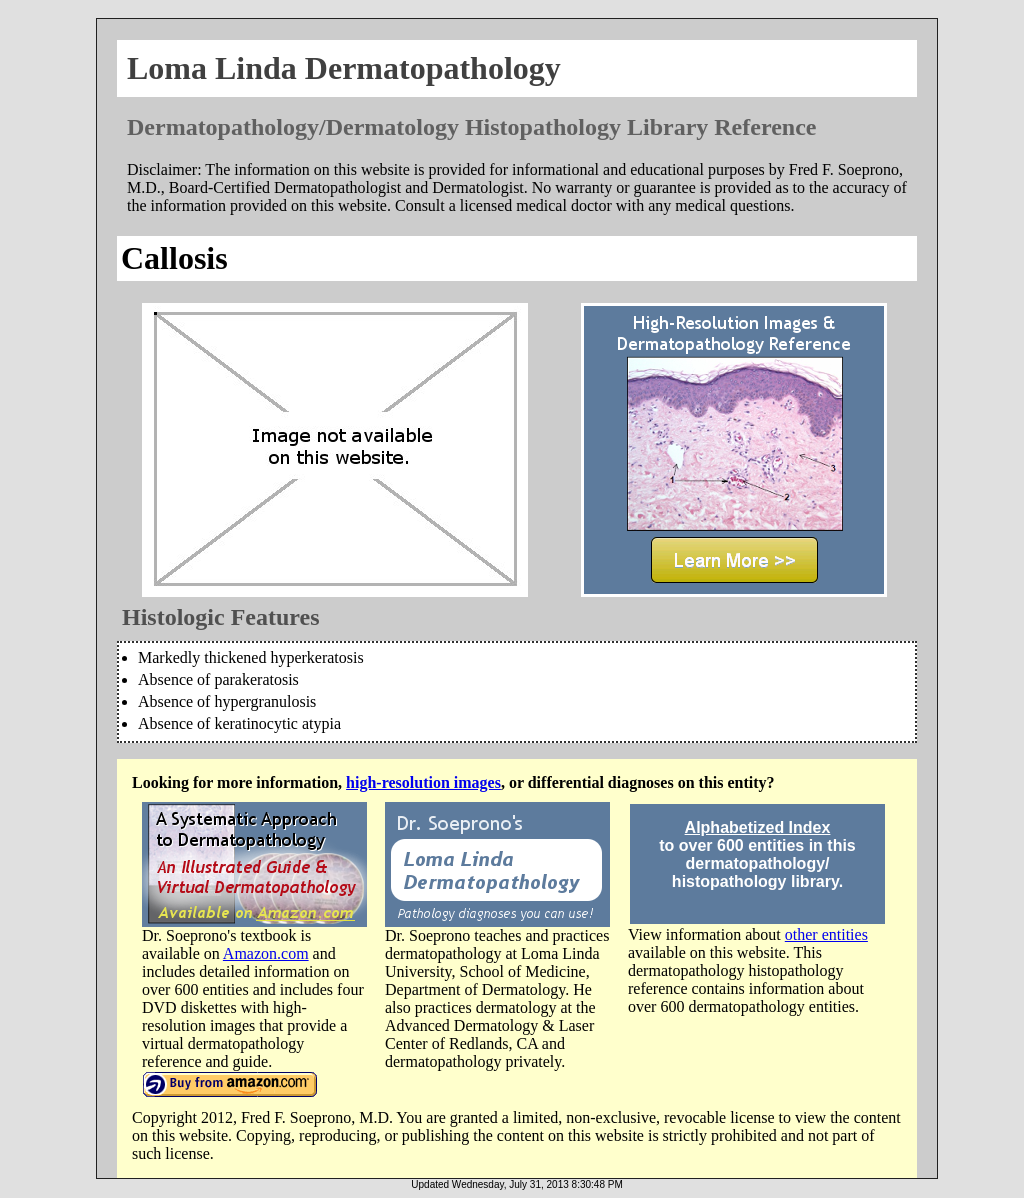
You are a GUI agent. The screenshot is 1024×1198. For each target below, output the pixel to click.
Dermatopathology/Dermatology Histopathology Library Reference (471, 127)
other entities (826, 934)
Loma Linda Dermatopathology (344, 68)
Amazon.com (266, 953)
